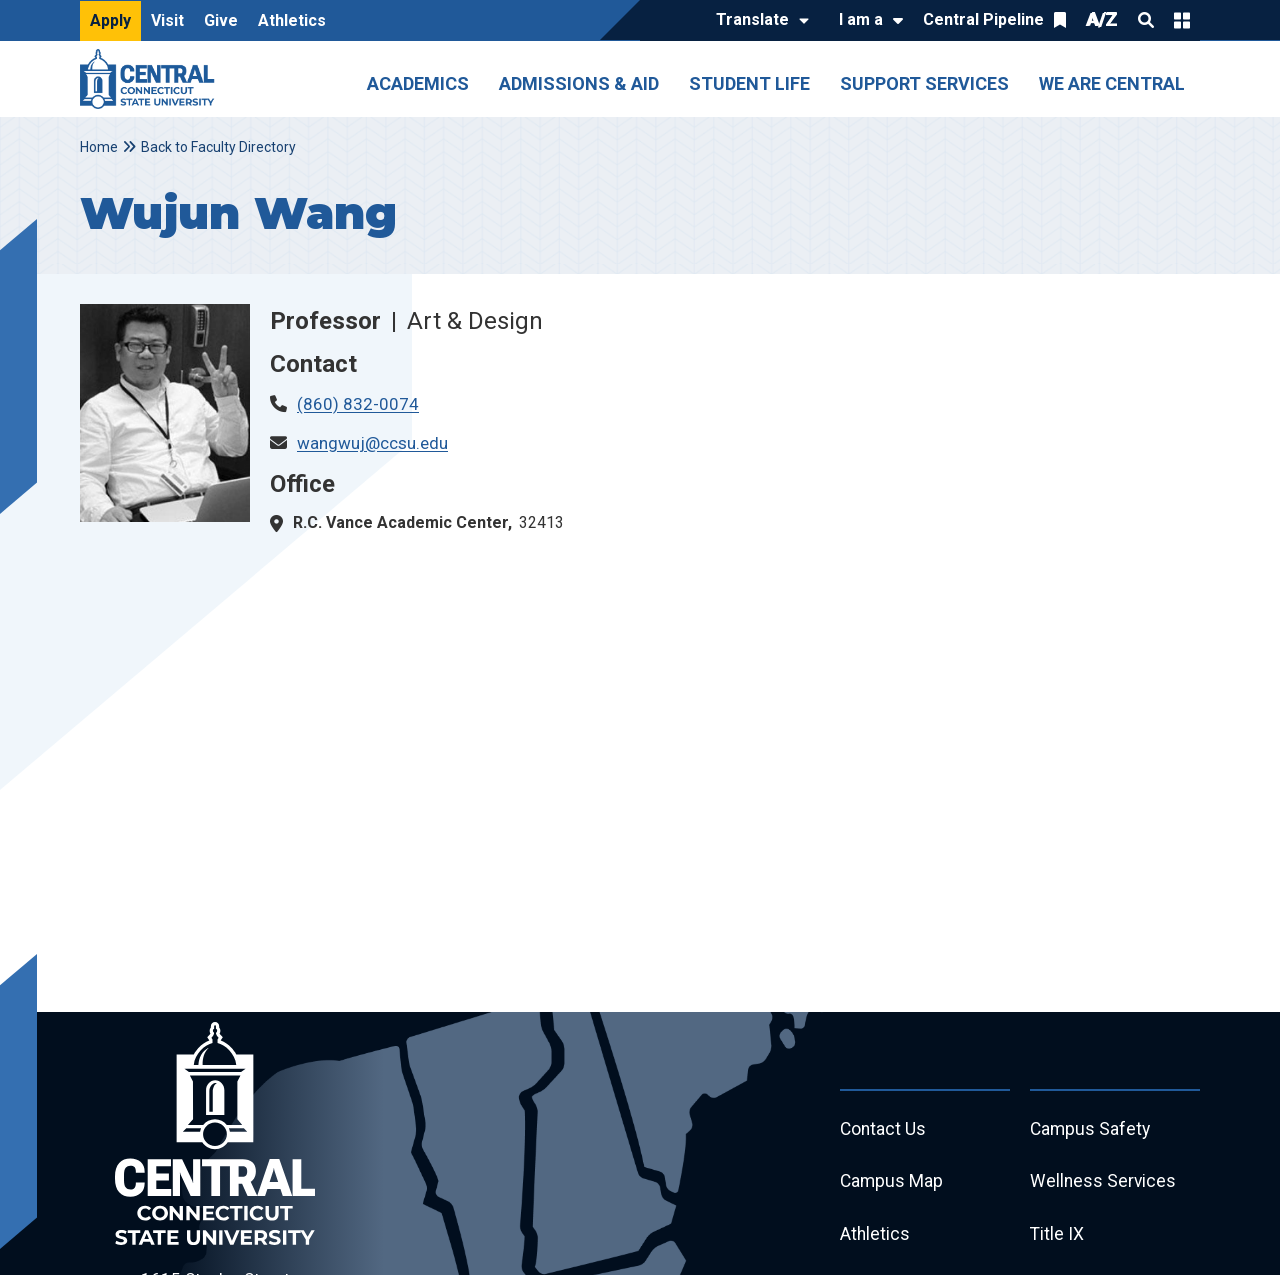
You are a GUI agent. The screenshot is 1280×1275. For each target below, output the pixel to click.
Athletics (292, 20)
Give (221, 20)
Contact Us (884, 1130)
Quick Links (1182, 20)
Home (99, 147)
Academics (418, 83)
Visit (167, 20)
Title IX (1057, 1238)
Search (1146, 20)
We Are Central (1112, 83)
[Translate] (757, 21)
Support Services (924, 83)
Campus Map (892, 1184)
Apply (110, 20)
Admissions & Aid (579, 83)
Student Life (749, 83)
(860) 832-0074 (358, 404)
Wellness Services (1104, 1184)
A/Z (1102, 19)
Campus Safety (1091, 1130)
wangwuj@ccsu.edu (372, 443)
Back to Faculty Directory (218, 147)
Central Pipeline (983, 19)
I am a (861, 19)
